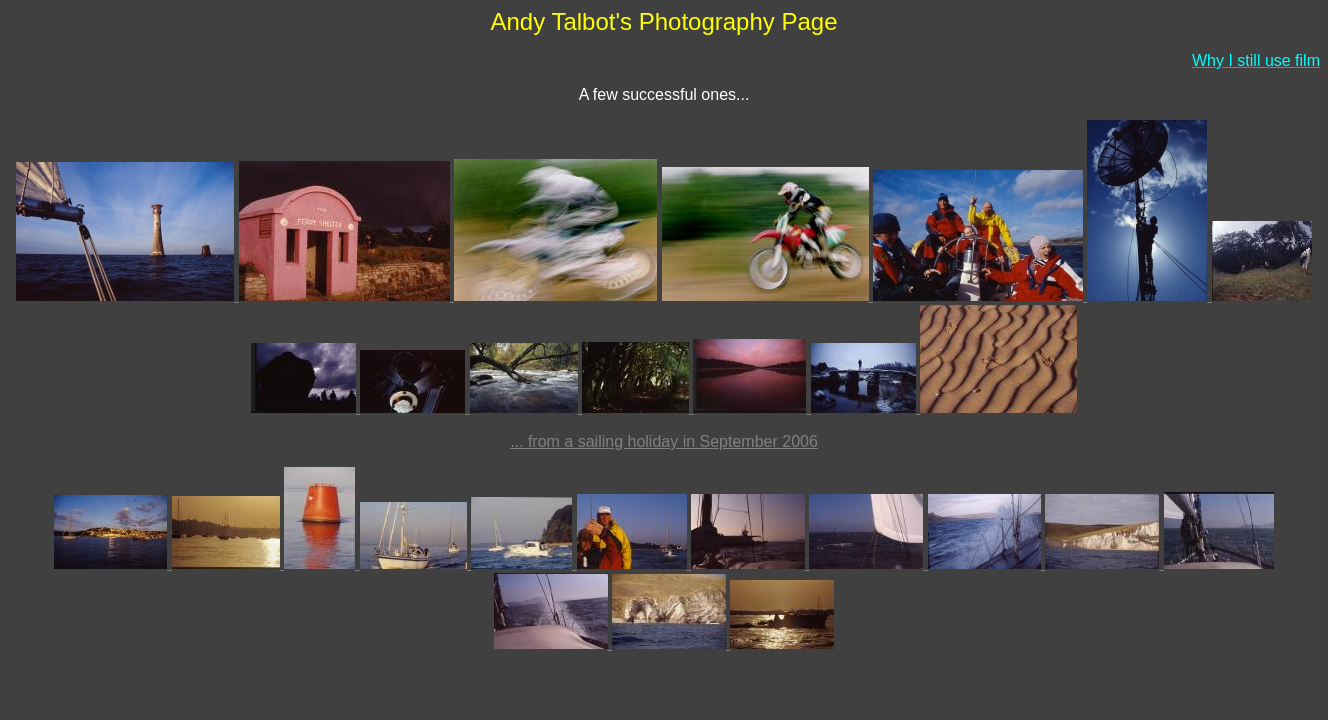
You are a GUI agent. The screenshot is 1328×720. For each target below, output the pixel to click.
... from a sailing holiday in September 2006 (664, 441)
